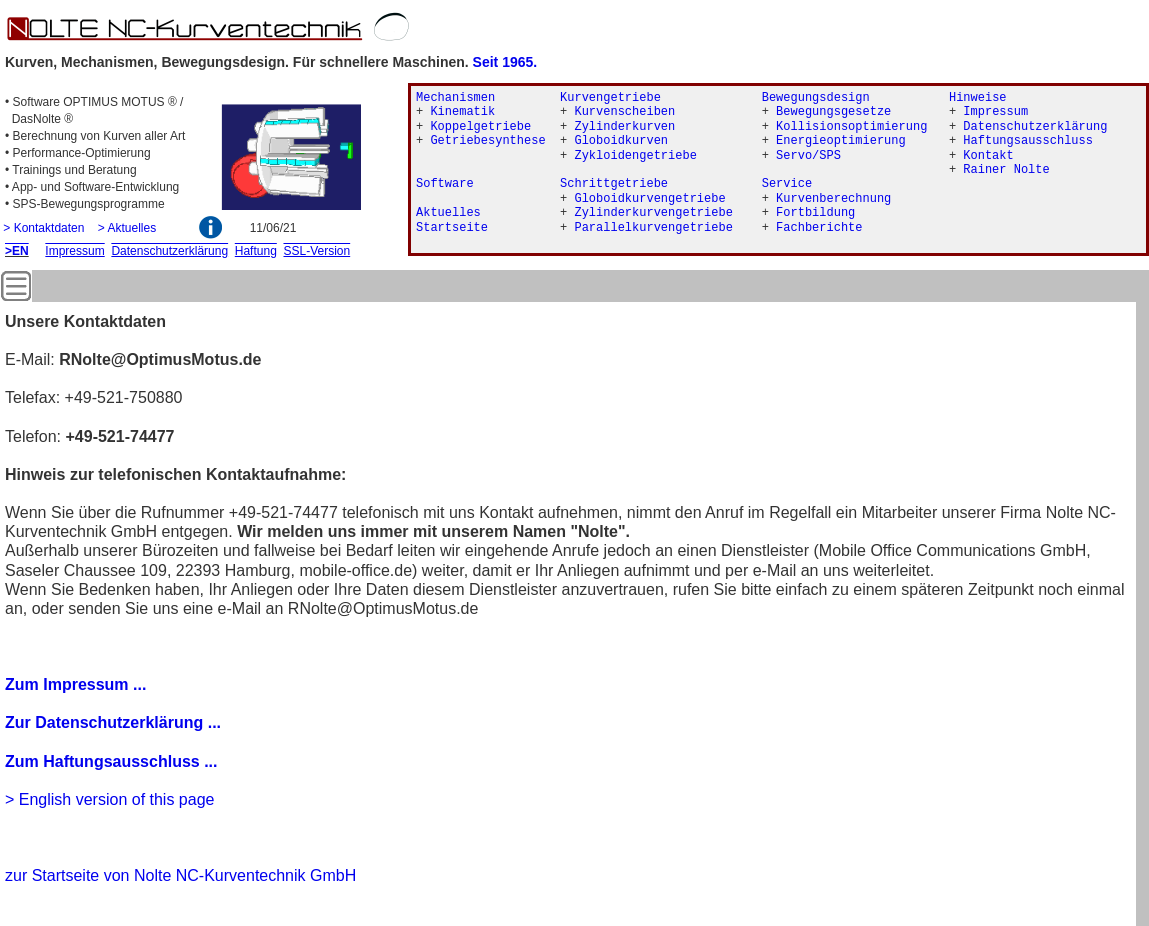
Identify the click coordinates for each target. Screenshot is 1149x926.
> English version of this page (109, 799)
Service (787, 184)
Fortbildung (815, 213)
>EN (17, 251)
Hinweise (978, 98)
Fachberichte (819, 228)
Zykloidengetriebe (635, 156)
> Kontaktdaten (43, 228)
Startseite (452, 228)
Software (445, 184)
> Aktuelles (127, 228)
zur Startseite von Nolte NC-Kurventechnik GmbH (180, 875)
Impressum (995, 112)
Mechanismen (455, 98)
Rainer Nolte (1006, 170)
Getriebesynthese (487, 141)
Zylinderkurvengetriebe (653, 213)
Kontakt (988, 156)
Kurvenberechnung (833, 199)
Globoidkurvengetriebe (649, 199)
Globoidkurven (621, 141)
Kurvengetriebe (610, 98)
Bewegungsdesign (816, 98)
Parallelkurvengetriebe (653, 228)
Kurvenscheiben (624, 112)
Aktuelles (448, 213)
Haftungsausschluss (1028, 141)
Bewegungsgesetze (833, 112)
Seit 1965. (505, 62)
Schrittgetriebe (614, 184)
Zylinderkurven (624, 127)
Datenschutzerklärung (1035, 127)
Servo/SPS (808, 156)
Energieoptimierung (841, 141)
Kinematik (462, 112)
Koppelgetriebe (480, 127)
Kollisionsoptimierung (851, 127)
